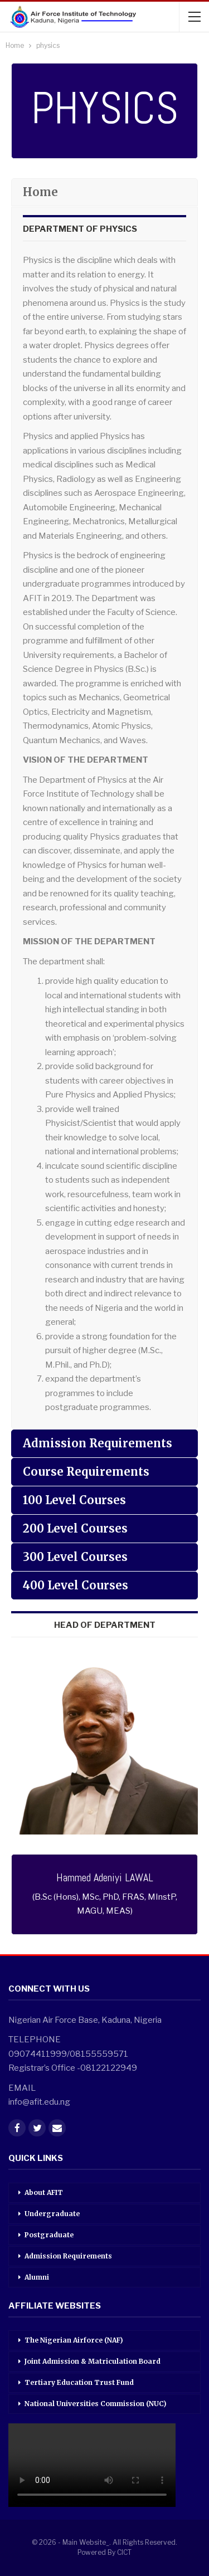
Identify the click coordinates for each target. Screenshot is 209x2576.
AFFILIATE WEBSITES (54, 2306)
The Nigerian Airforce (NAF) (74, 2340)
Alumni (37, 2277)
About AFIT (44, 2192)
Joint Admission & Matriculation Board (93, 2361)
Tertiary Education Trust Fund (79, 2382)
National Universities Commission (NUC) (96, 2403)
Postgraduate (49, 2235)
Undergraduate (52, 2213)
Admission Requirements (68, 2256)
